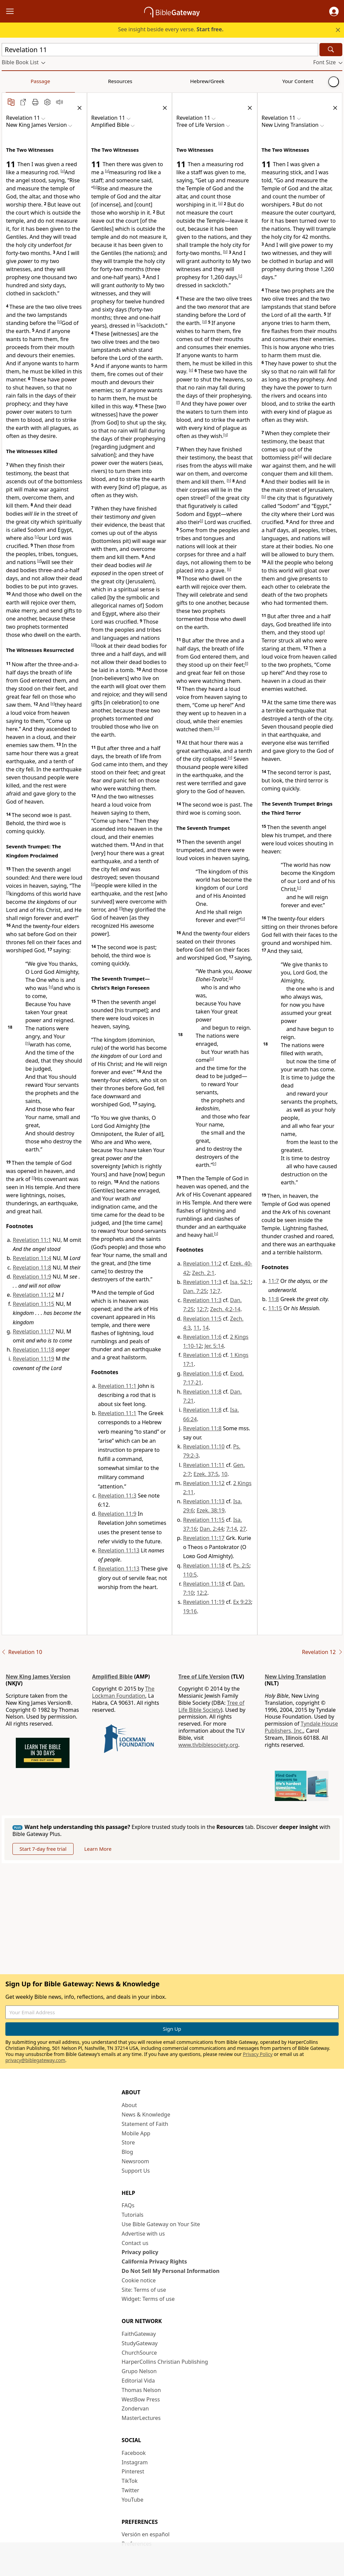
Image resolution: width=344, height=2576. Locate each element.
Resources (49, 81)
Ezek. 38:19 (210, 1510)
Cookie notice (139, 2280)
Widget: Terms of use (148, 2299)
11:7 (273, 1281)
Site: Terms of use (144, 2289)
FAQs (128, 2205)
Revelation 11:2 (202, 1263)
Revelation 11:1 (32, 1240)
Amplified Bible (112, 1676)
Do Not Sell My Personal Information (170, 2271)
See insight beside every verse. (170, 29)
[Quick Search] (160, 49)
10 (224, 1474)
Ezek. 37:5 (206, 1474)
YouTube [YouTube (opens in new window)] (132, 2499)
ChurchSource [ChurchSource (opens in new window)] (139, 2352)
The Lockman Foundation (123, 1692)
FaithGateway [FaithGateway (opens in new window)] (139, 2334)
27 (243, 1529)
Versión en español (146, 2534)
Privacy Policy (257, 2054)
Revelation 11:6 (202, 1336)
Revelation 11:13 (118, 1550)
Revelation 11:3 (117, 1495)
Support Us (136, 2170)
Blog (127, 2152)
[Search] (330, 49)
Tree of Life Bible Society (211, 1706)
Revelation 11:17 (33, 1331)
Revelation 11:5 (202, 1318)
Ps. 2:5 (241, 1565)
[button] (334, 11)
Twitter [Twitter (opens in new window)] (130, 2490)
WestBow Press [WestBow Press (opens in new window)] (141, 2399)
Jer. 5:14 (214, 1346)
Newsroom (135, 2161)
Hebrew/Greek (89, 81)
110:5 (190, 1574)
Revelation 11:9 (32, 1276)
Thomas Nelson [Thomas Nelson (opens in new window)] (141, 2390)
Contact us (135, 2243)
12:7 (215, 1291)
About (129, 2105)
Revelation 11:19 (33, 1358)
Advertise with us (143, 2233)
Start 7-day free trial (43, 1848)
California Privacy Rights (154, 2261)
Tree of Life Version (204, 1676)
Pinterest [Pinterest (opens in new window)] (133, 2471)
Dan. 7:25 (195, 1291)
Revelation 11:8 (32, 1267)
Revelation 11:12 (33, 1294)
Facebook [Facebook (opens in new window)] (134, 2453)
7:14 (231, 1529)
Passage (17, 81)
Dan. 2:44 (211, 1529)
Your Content (132, 81)
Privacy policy (140, 2252)
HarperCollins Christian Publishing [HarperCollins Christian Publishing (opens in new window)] (165, 2361)
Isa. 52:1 (240, 1282)
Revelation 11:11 (203, 1465)
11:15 (275, 1308)
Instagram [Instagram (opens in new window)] (135, 2462)
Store (128, 2142)
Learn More (98, 1848)
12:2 (202, 1592)
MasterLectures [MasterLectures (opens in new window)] (141, 2418)
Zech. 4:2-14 (225, 1309)
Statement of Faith (145, 2124)
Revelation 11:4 (32, 1258)
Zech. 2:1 (203, 1273)
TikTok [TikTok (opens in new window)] (130, 2481)
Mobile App (136, 2133)
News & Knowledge (146, 2114)
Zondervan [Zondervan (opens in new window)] (135, 2408)
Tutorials (132, 2214)
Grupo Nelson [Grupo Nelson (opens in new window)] (139, 2371)
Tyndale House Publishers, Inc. (301, 1727)
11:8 (273, 1299)
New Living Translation (295, 1676)
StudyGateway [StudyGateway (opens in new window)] (140, 2343)
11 (197, 1327)
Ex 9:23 (242, 1602)
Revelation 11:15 (33, 1304)
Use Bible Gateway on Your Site (161, 2224)
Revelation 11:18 (33, 1349)
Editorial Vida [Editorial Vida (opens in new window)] (138, 2380)
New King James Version (38, 1676)
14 (206, 1327)
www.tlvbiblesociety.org (208, 1745)
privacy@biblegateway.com (35, 2060)
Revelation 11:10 (203, 1446)
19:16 (190, 1611)
